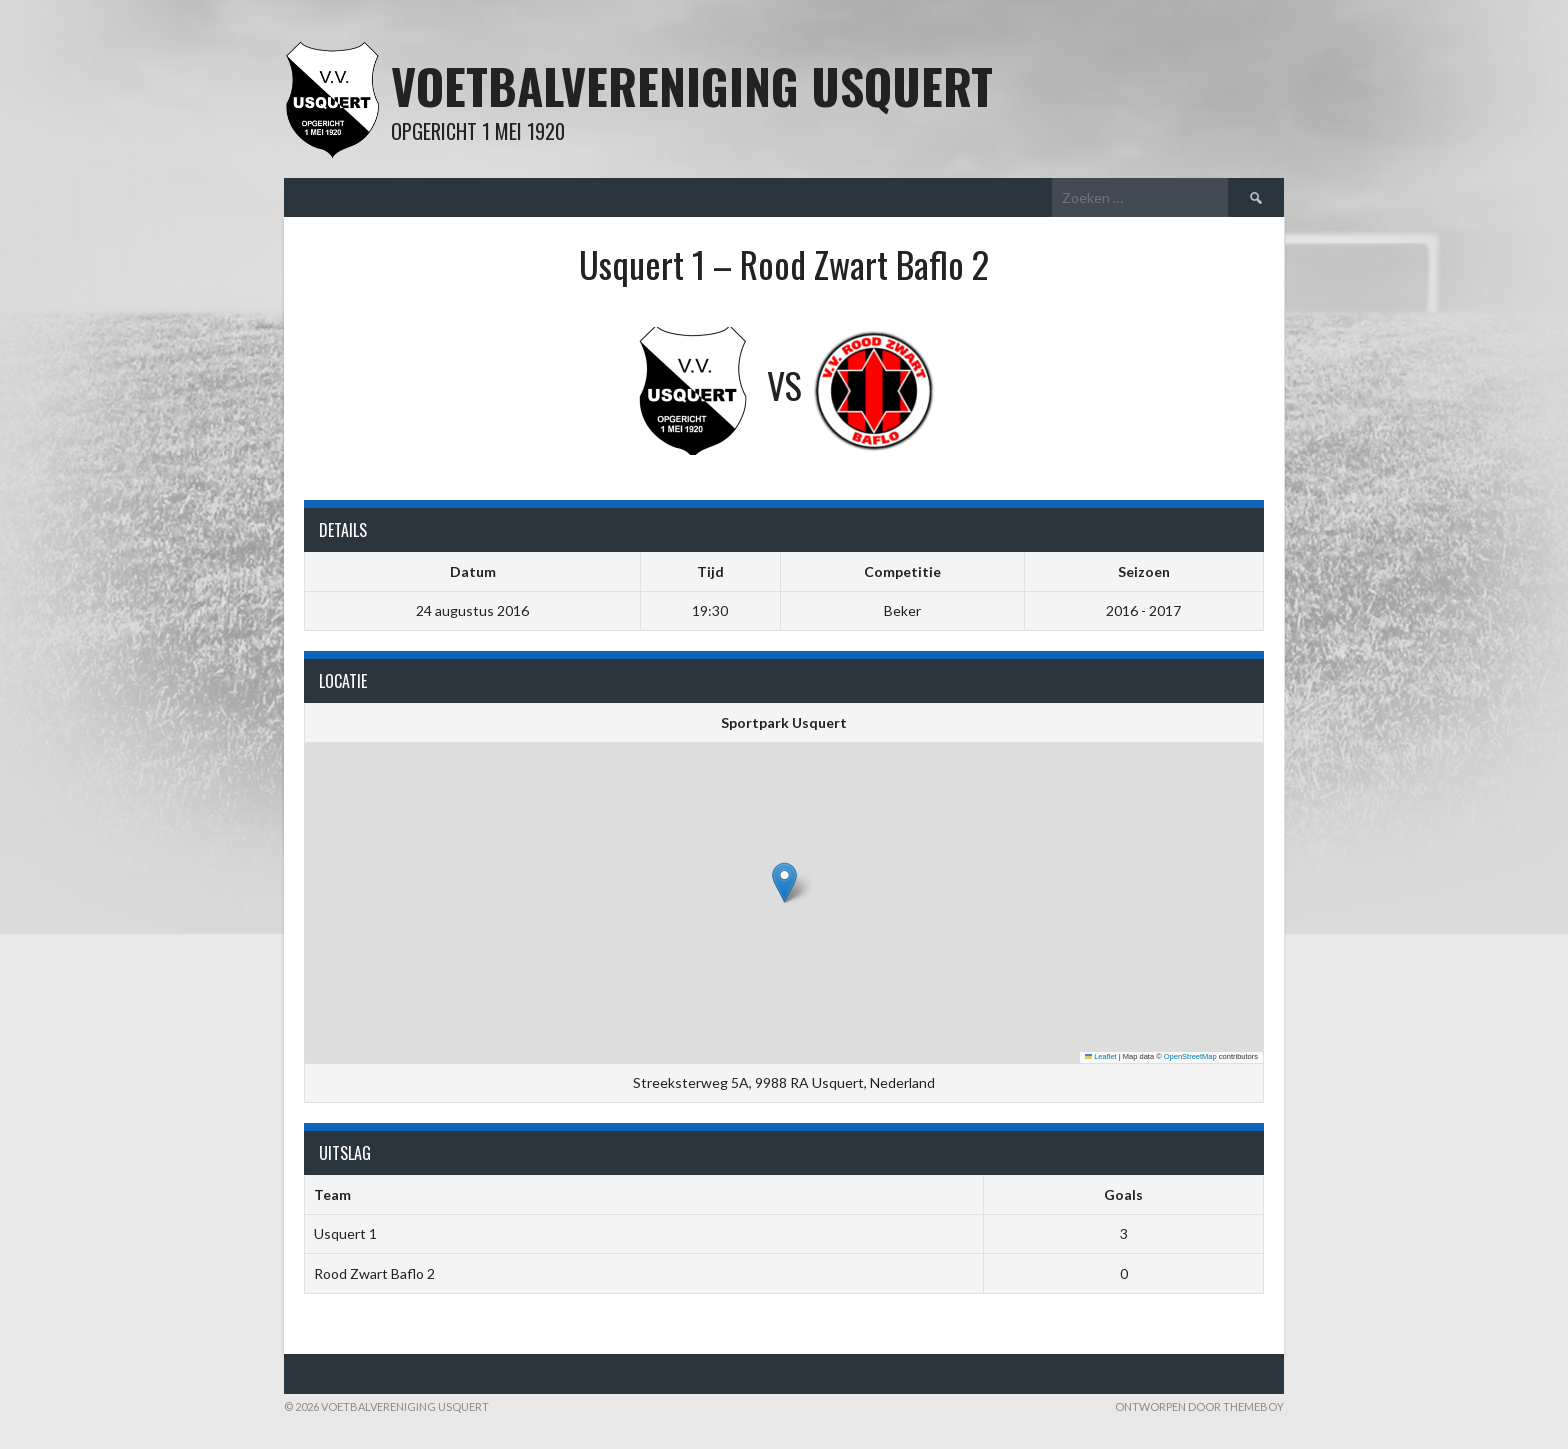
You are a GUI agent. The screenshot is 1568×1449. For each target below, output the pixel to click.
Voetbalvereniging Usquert (692, 85)
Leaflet (1101, 1056)
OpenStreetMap (1190, 1056)
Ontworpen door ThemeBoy (1199, 1406)
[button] (784, 882)
